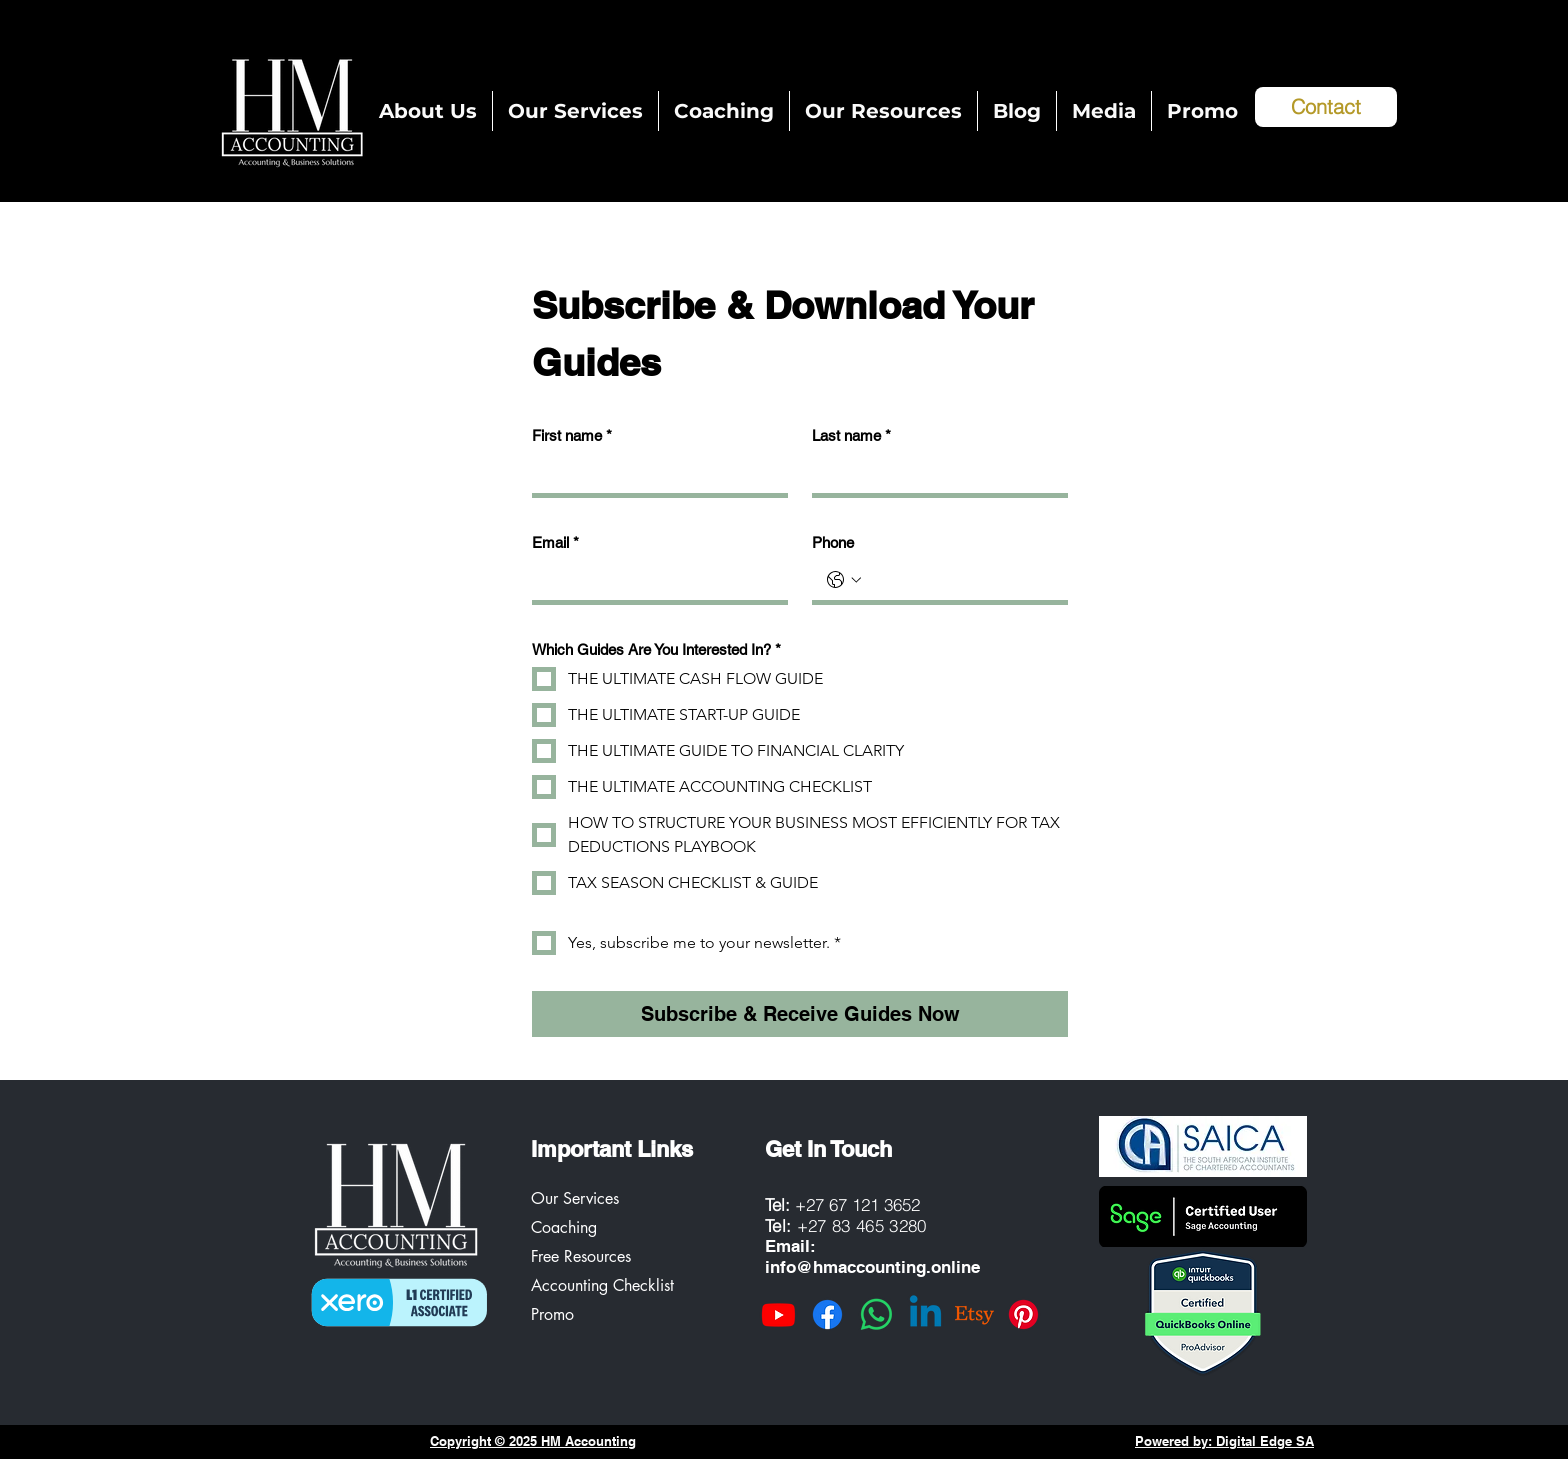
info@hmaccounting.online (872, 1267)
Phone (833, 542)
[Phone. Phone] (960, 580)
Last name (851, 436)
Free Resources (581, 1256)
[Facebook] (827, 1314)
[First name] (654, 473)
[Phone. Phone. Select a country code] (844, 580)
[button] (883, 111)
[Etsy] (974, 1314)
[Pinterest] (1023, 1314)
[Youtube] (778, 1314)
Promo (552, 1314)
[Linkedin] (925, 1314)
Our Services (575, 1198)
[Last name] (934, 473)
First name (572, 436)
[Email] (654, 580)
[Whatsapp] (876, 1314)
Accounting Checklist (602, 1285)
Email (555, 543)
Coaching (564, 1227)
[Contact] (1326, 107)
